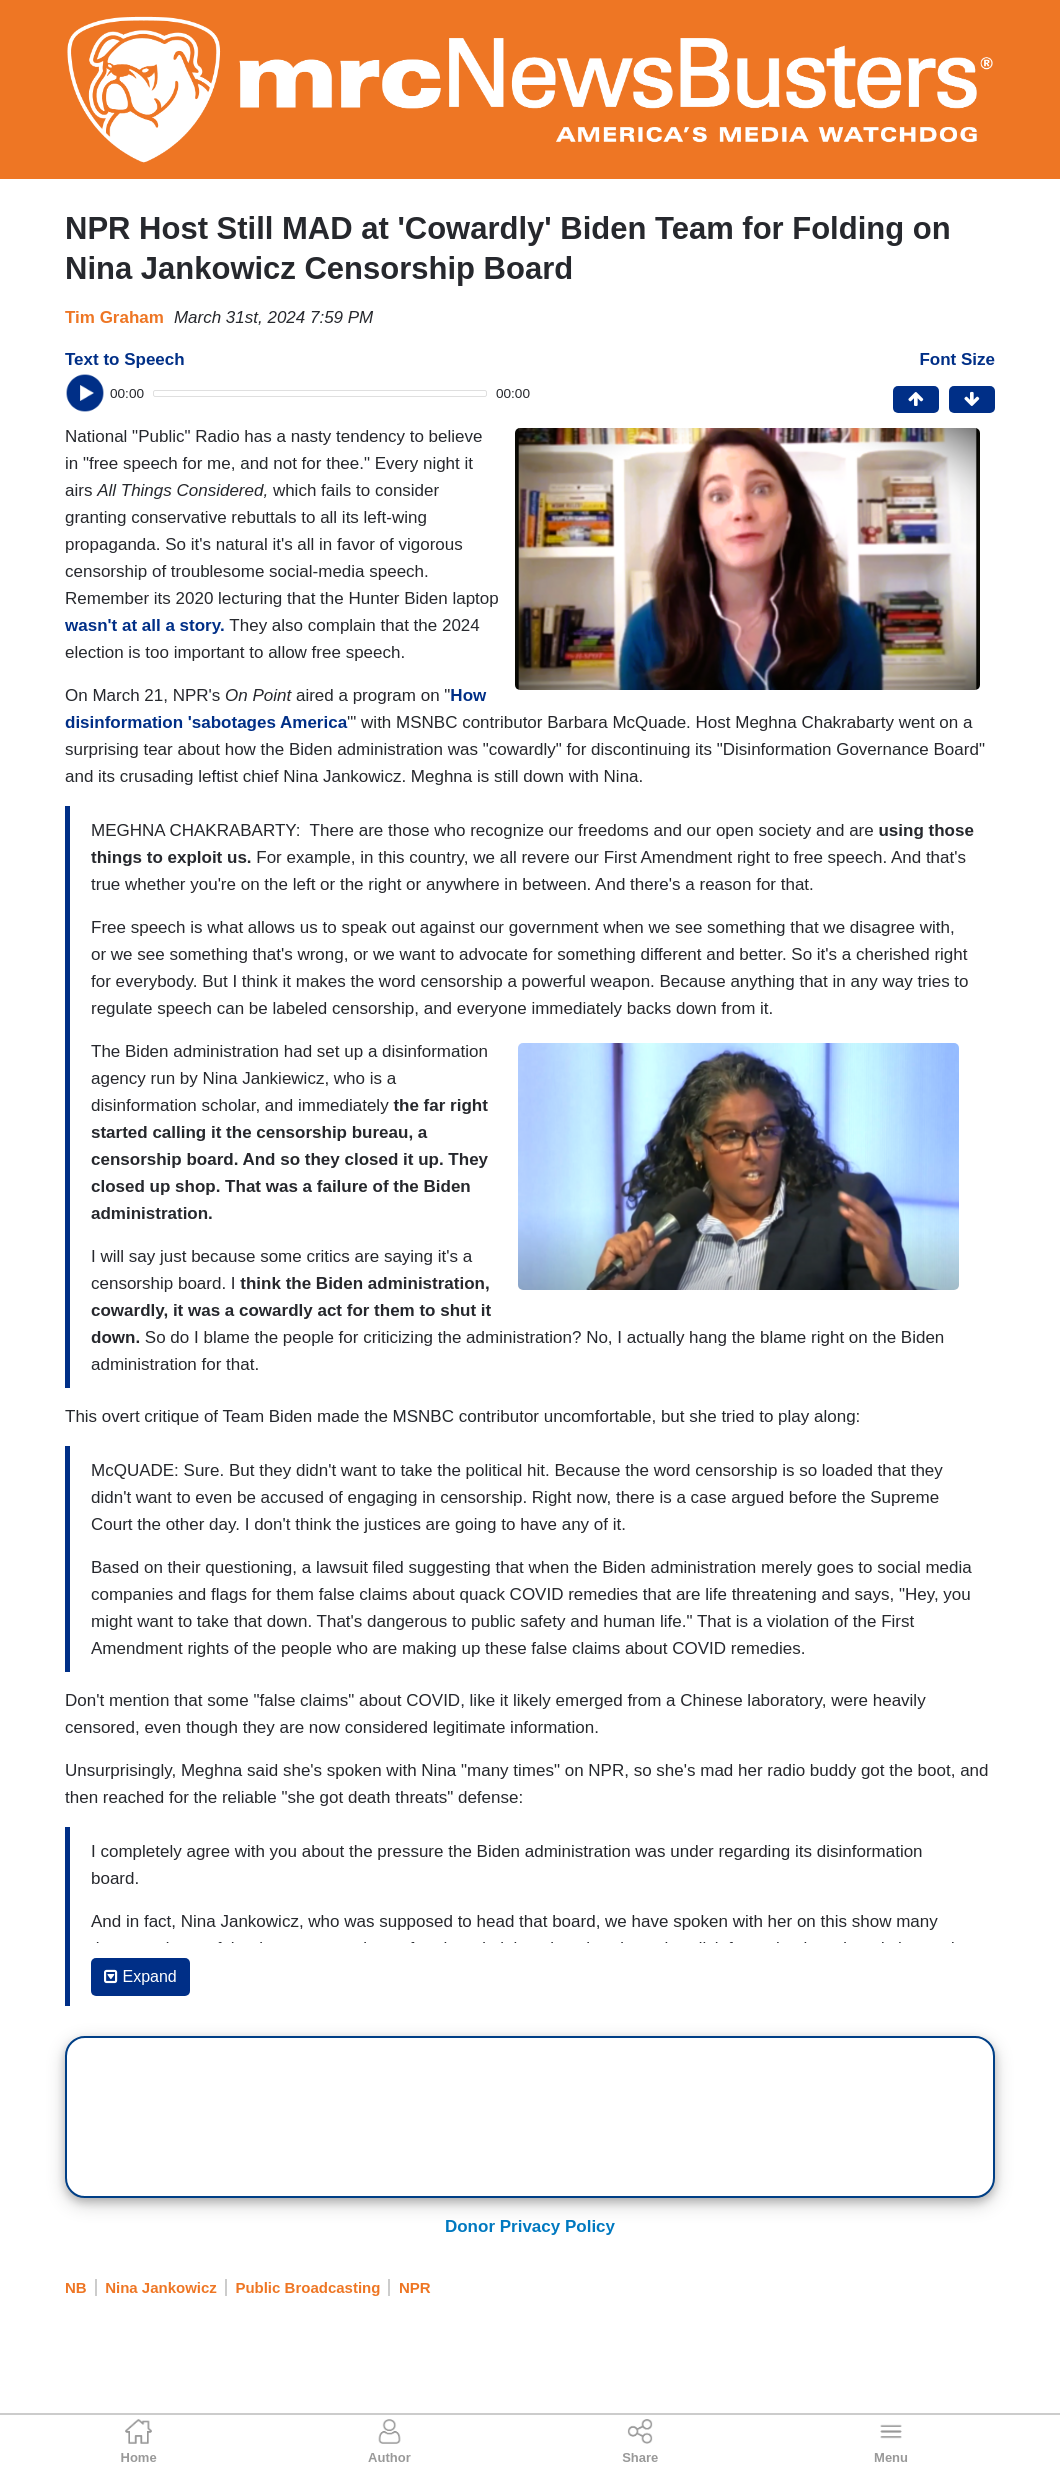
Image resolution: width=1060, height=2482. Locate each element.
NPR (415, 2287)
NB (76, 2287)
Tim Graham (114, 317)
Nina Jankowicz (161, 2287)
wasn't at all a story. (147, 625)
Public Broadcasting (307, 2287)
